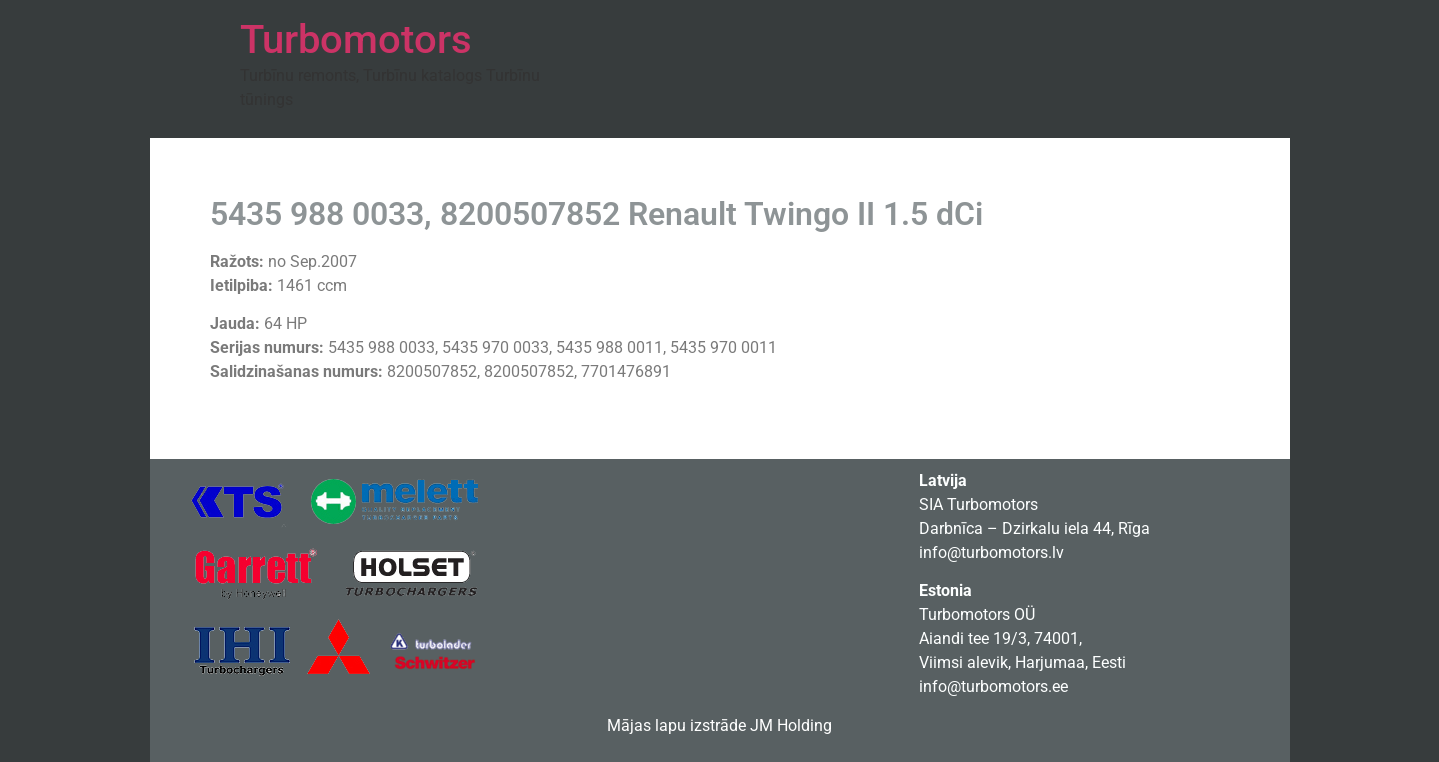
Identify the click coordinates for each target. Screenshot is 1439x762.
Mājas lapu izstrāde (676, 725)
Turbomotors (356, 39)
